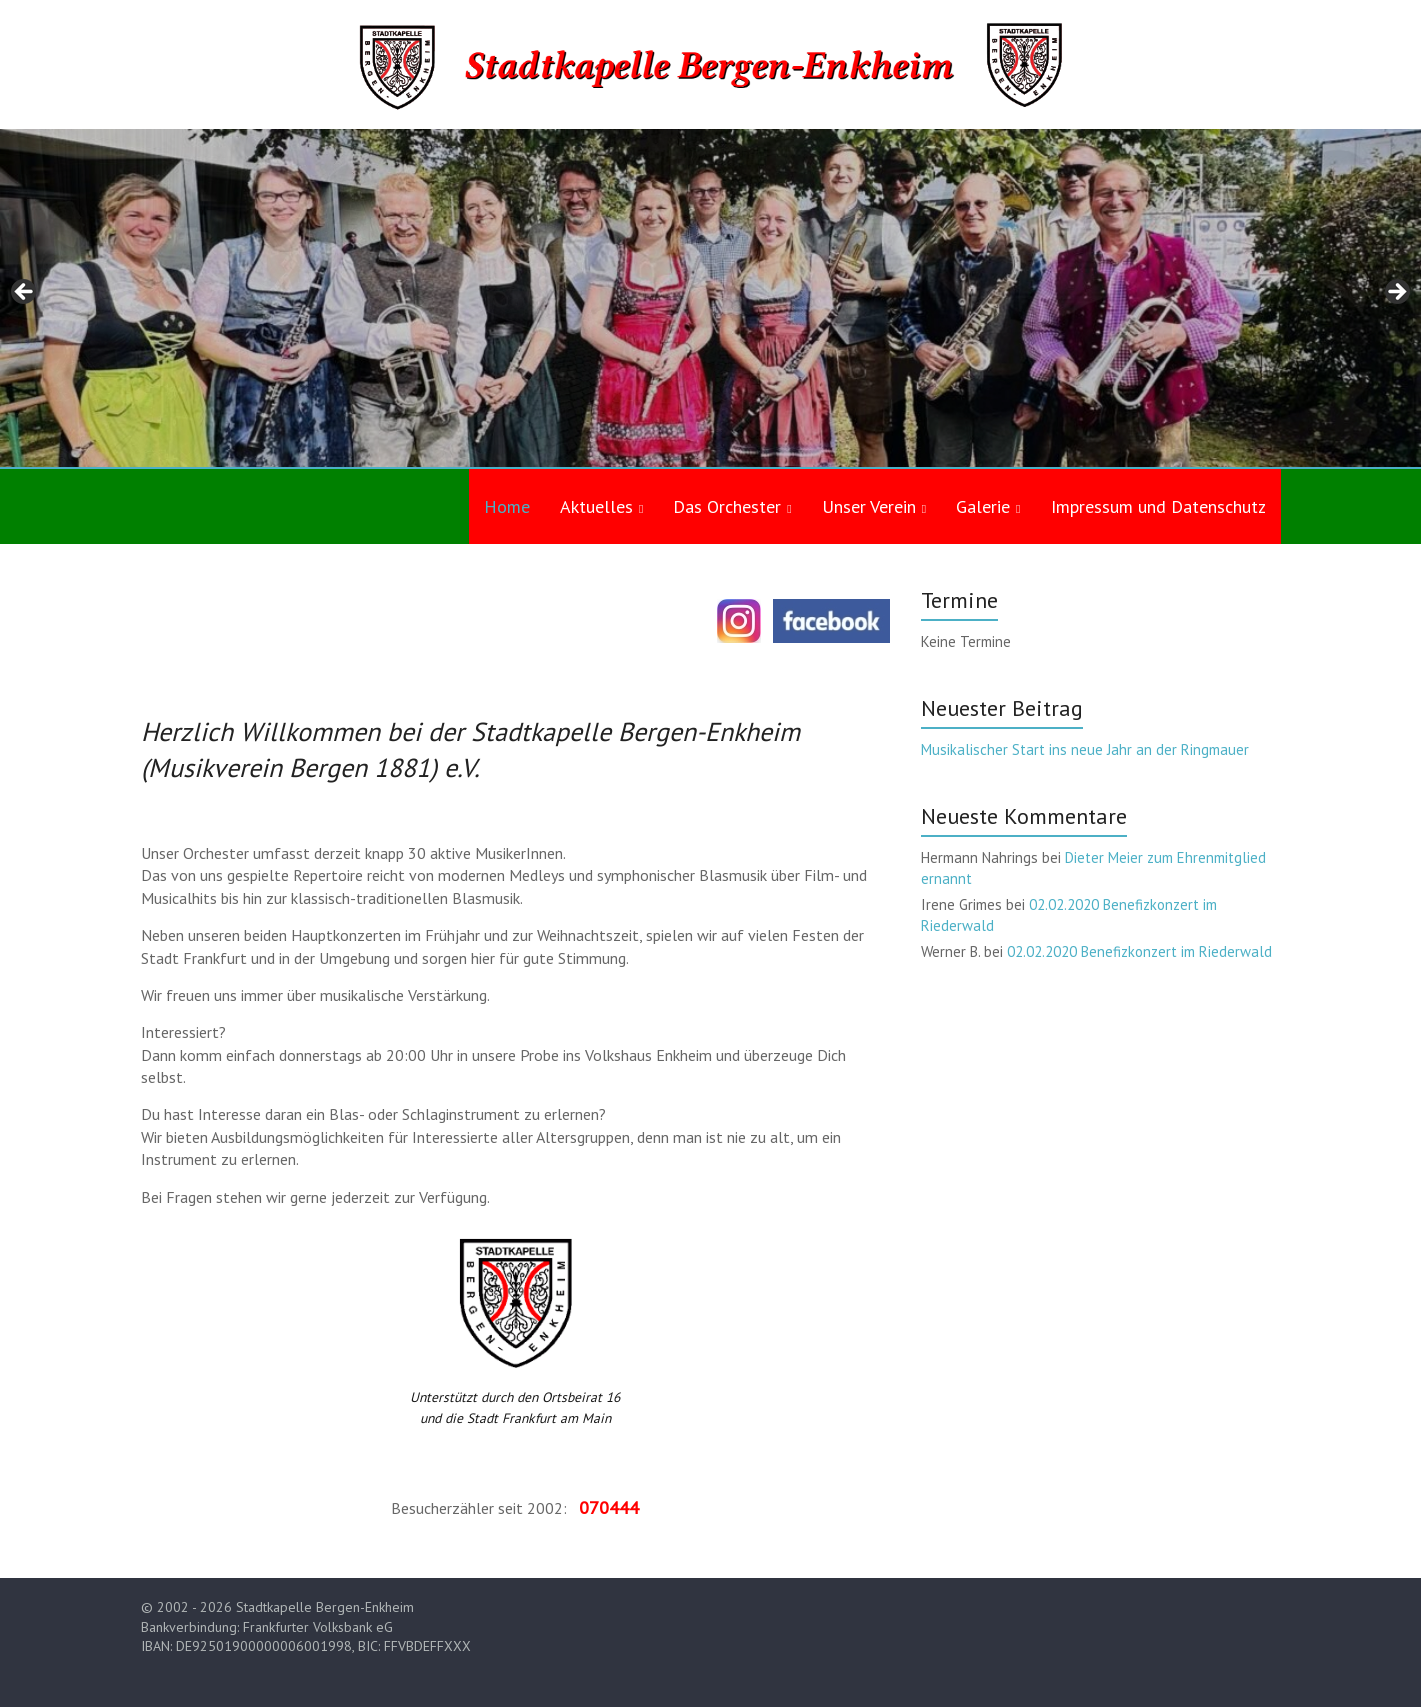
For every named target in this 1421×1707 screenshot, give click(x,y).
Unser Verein (869, 506)
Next (1396, 293)
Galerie (983, 506)
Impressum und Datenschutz (1158, 506)
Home (507, 506)
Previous (25, 293)
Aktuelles (596, 506)
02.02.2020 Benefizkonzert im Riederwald (1139, 951)
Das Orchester (727, 506)
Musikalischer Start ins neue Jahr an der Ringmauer (1085, 749)
